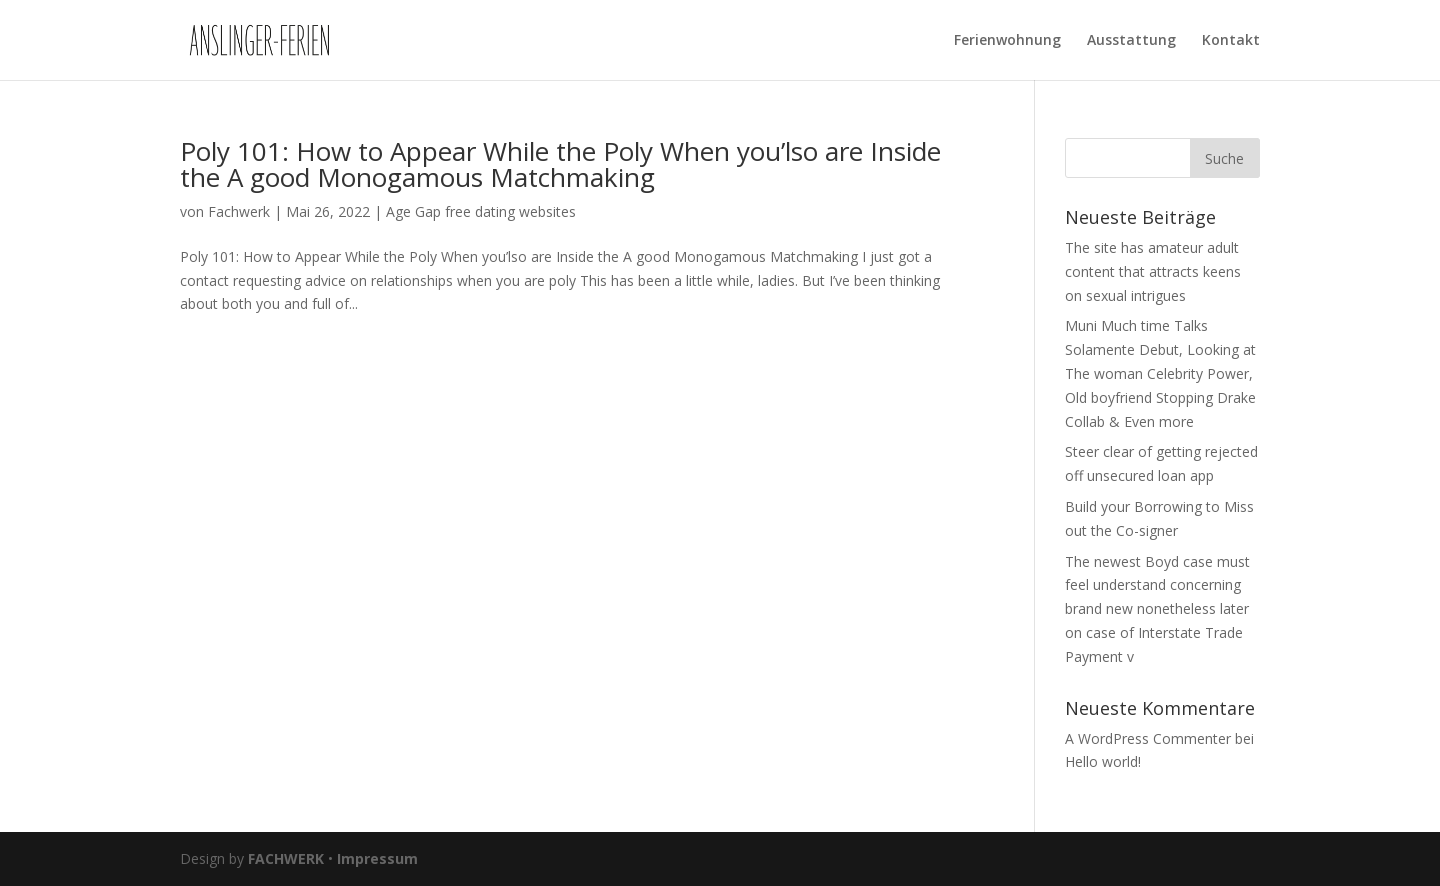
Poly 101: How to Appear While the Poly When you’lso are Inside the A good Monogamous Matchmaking (560, 164)
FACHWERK (286, 858)
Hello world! (1103, 761)
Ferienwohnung (1007, 41)
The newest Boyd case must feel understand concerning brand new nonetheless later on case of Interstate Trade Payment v (1157, 609)
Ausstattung (1131, 41)
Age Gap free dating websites (481, 211)
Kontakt (1231, 41)
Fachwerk (239, 211)
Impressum (377, 858)
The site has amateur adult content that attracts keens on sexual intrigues (1153, 271)
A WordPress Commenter (1148, 738)
